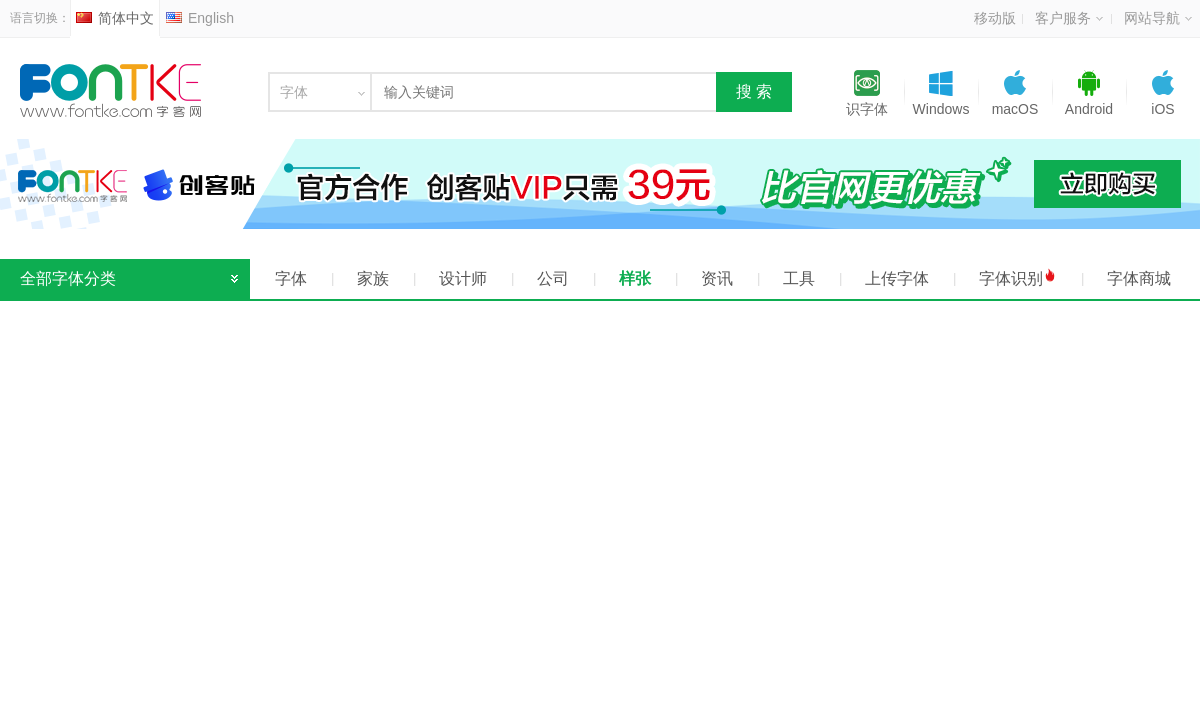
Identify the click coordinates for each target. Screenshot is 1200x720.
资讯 (717, 278)
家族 (373, 278)
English (200, 18)
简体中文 (115, 18)
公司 (553, 278)
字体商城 (1139, 278)
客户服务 (1069, 18)
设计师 (463, 278)
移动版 (995, 18)
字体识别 (1018, 277)
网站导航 (1158, 18)
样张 (635, 278)
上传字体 (897, 278)
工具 (799, 278)
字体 (291, 278)
